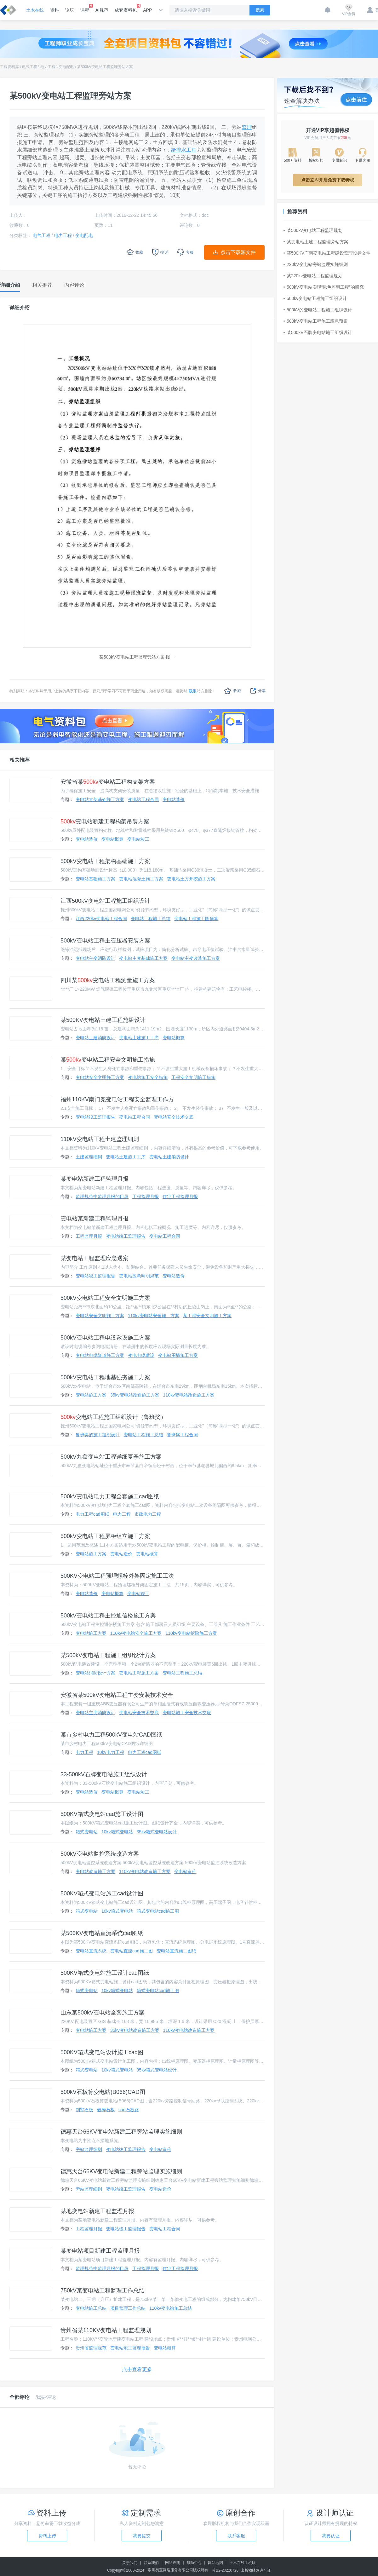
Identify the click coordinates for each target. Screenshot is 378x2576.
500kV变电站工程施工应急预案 (316, 321)
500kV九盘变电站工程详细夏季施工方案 (111, 1457)
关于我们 (129, 2563)
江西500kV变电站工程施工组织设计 (105, 901)
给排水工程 (184, 150)
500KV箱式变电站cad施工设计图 (101, 1814)
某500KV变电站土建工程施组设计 (103, 1020)
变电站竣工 (138, 839)
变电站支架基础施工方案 (100, 799)
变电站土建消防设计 (95, 1037)
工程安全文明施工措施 (193, 1077)
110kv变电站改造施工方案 (189, 1394)
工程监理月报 (145, 1196)
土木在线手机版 (242, 2563)
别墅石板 (84, 2109)
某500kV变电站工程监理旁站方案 (105, 67)
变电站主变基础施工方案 (143, 958)
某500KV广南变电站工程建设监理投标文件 (327, 253)
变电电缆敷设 (141, 1355)
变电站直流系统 (91, 1950)
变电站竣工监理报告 (95, 1117)
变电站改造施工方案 (95, 1871)
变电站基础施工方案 (95, 878)
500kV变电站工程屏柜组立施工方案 (105, 1536)
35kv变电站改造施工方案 (134, 1394)
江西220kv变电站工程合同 (101, 918)
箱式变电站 (87, 1831)
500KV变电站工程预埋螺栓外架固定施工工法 (117, 1576)
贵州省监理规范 (91, 2347)
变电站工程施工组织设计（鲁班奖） (113, 1417)
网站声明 (172, 2563)
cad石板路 (128, 2109)
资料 (54, 10)
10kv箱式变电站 (117, 1831)
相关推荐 (19, 760)
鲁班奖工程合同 (182, 1434)
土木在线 (35, 10)
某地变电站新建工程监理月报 (97, 2211)
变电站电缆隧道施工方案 (100, 1355)
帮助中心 (194, 2563)
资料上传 (47, 2535)
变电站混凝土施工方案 (141, 878)
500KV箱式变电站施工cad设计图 (101, 1893)
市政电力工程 (148, 1514)
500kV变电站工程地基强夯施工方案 (105, 1377)
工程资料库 (9, 67)
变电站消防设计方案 (95, 1672)
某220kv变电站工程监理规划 (313, 275)
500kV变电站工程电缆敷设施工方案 (105, 1337)
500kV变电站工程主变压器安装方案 (105, 940)
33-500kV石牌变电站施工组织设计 (103, 1774)
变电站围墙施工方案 (178, 1355)
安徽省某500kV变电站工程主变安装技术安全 (116, 1695)
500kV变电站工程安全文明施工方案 (105, 1298)
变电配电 (66, 67)
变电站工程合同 (143, 799)
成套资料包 (126, 8)
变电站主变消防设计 (95, 958)
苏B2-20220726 (225, 2570)
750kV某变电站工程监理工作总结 (102, 2290)
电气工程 (29, 67)
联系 (192, 691)
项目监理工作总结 (128, 2308)
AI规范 (101, 10)
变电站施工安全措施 (148, 1077)
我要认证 (331, 2535)
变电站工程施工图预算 (196, 918)
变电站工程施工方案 (139, 1672)
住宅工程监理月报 (180, 1196)
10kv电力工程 (110, 1752)
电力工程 (47, 67)
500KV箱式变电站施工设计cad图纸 (104, 1973)
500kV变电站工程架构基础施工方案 (105, 861)
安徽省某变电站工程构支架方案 (107, 782)
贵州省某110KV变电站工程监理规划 (105, 2330)
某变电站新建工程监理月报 (94, 1179)
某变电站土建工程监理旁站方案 (316, 241)
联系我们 (151, 2563)
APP (147, 10)
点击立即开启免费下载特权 (327, 179)
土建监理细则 (89, 1156)
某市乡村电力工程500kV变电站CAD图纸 (111, 1735)
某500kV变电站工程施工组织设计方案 (108, 1655)
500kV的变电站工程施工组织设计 (318, 309)
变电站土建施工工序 (139, 1037)
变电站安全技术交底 (173, 1117)
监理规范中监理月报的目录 (102, 1196)
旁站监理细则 (89, 2149)
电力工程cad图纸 (92, 1514)
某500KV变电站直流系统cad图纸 (101, 1933)
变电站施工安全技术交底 (187, 1712)
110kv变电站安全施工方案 (153, 1315)
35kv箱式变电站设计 (157, 1831)
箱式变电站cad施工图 (158, 1911)
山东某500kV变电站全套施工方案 (102, 2012)
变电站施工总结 (91, 2308)
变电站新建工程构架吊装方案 (104, 821)
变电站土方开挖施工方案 (191, 878)
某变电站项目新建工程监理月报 (100, 2251)
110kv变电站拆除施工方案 (191, 1633)
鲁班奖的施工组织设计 (98, 1434)
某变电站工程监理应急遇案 (94, 1258)
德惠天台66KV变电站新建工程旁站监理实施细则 (121, 2132)
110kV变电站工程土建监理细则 (99, 1139)
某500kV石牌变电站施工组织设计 (318, 332)
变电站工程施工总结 (150, 918)
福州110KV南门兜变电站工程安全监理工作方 (117, 1099)
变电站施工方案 (91, 1394)
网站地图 (215, 2563)
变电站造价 (174, 799)
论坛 (69, 10)
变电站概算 (112, 839)
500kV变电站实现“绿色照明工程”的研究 (324, 287)
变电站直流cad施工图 (131, 1950)
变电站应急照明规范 (139, 1275)
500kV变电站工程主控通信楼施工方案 (108, 1615)
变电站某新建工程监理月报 (94, 1218)
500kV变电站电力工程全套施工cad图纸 (109, 1496)
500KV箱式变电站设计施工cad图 (101, 2052)
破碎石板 (106, 2109)
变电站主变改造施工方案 (195, 958)
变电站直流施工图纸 (176, 1950)
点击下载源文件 (238, 252)
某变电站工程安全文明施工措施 (107, 1060)
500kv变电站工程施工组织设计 (315, 298)
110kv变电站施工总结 (170, 2308)
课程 (84, 8)
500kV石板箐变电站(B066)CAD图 (102, 2092)
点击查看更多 (137, 2369)
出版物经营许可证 (256, 2570)
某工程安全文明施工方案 (207, 1315)
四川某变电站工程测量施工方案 (107, 980)
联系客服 (236, 2535)
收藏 (232, 691)
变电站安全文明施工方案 (100, 1077)
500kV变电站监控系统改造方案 (99, 1854)
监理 (247, 127)
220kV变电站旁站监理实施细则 (316, 264)
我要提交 (142, 2535)
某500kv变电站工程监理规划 (313, 230)
